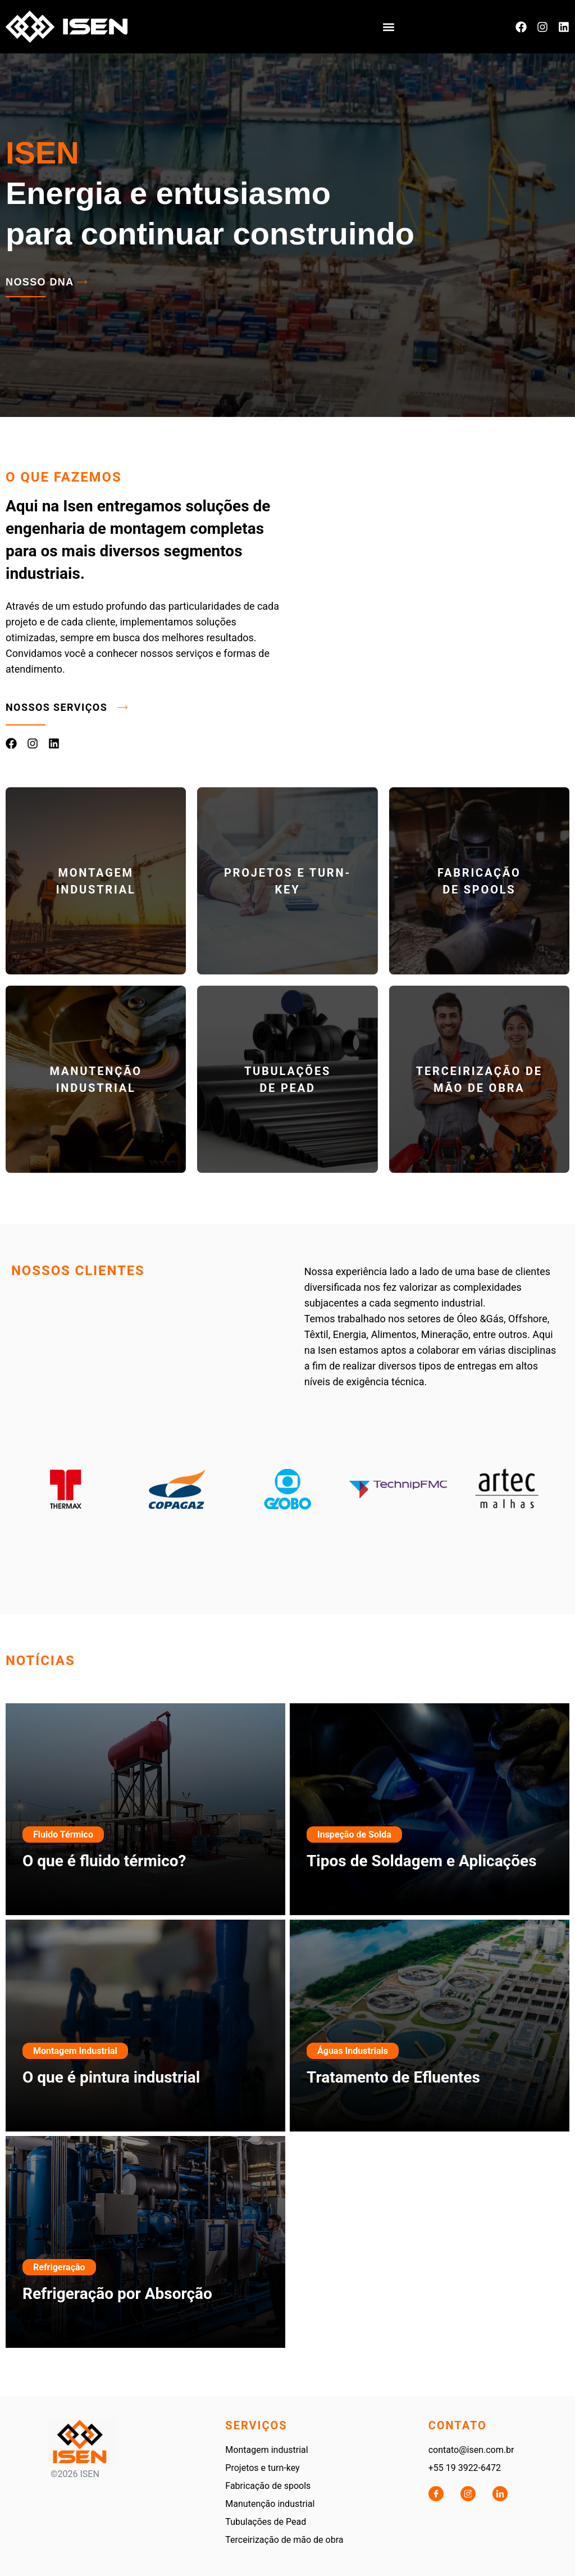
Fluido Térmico (63, 1834)
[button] (389, 26)
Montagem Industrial (75, 2051)
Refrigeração (59, 2267)
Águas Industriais (352, 2051)
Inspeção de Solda (354, 1834)
